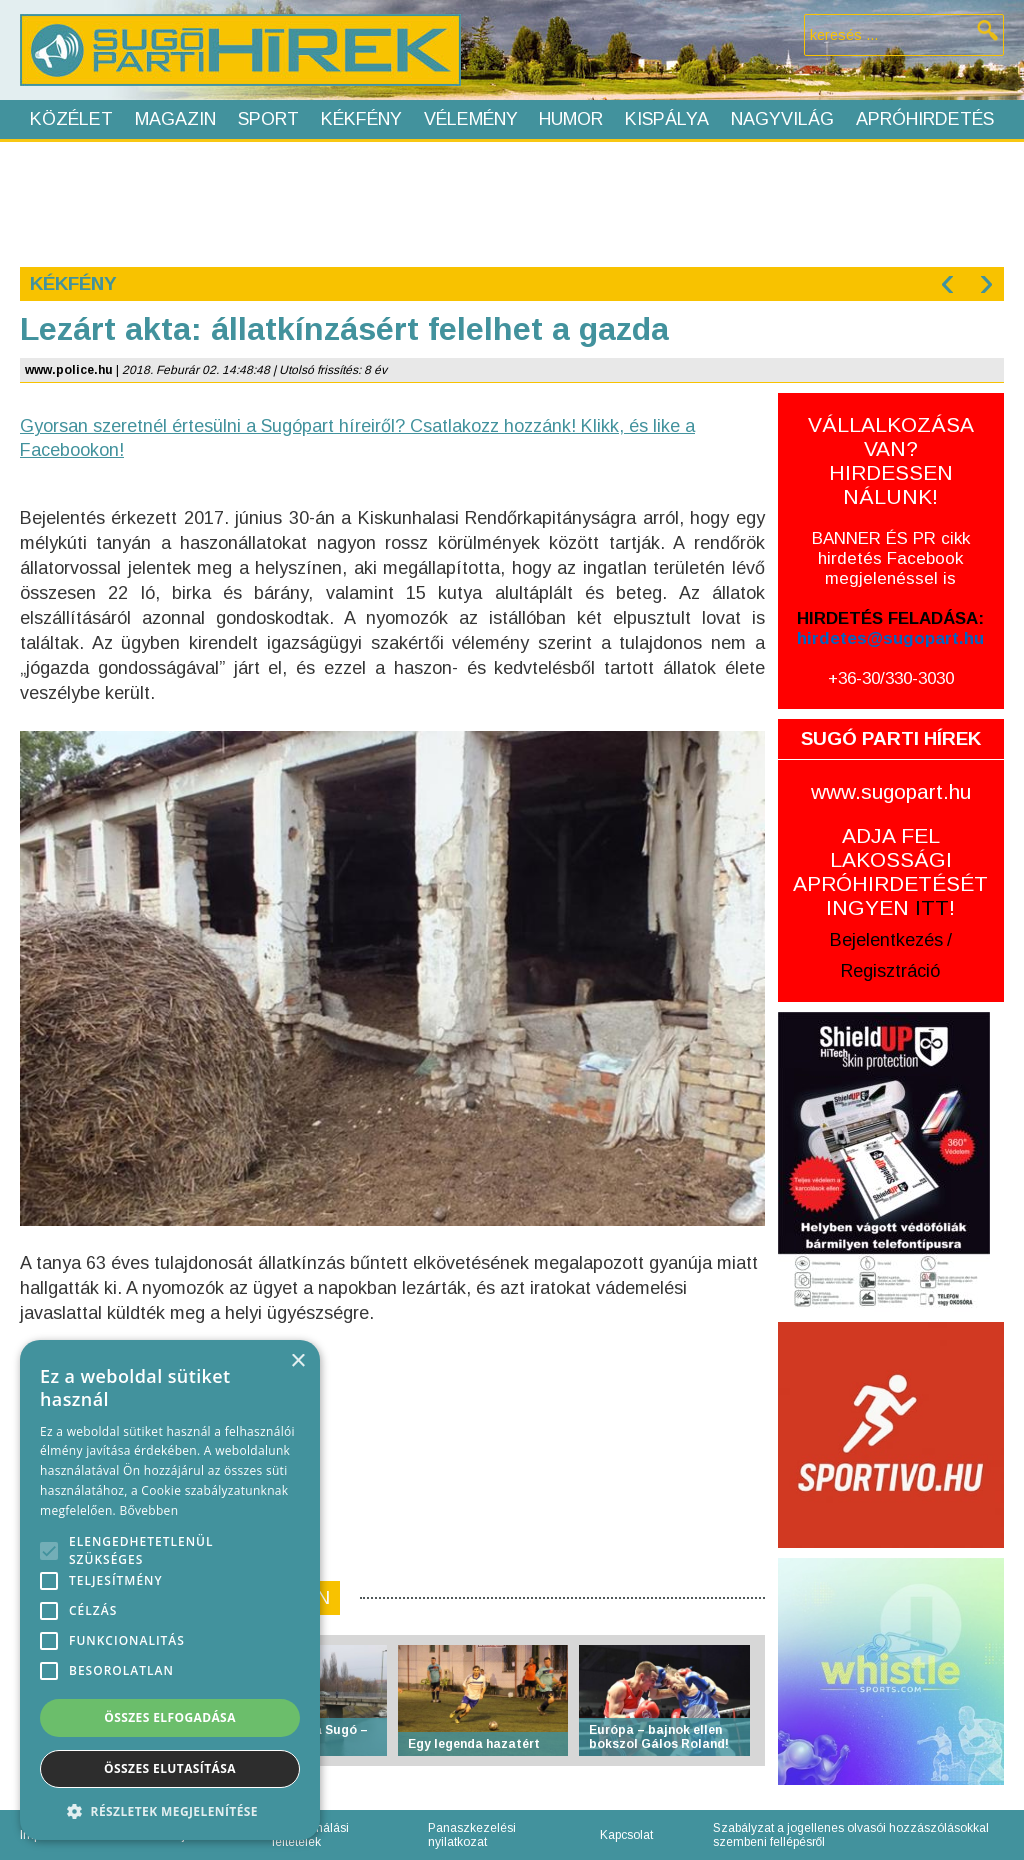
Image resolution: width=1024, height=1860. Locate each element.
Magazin (175, 119)
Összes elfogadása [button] (170, 1717)
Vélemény (471, 119)
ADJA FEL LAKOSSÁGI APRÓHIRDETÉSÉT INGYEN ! (890, 871)
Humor (571, 119)
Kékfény (361, 119)
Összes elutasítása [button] (170, 1768)
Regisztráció (890, 971)
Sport (268, 119)
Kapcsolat (626, 1835)
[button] (170, 1810)
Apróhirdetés (925, 119)
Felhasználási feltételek (310, 1835)
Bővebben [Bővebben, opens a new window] (148, 1510)
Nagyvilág (782, 119)
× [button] (297, 1361)
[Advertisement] (511, 202)
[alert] (170, 1590)
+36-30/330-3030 (891, 678)
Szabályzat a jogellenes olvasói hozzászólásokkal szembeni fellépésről (851, 1835)
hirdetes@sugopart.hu (890, 638)
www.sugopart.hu (891, 791)
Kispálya (667, 119)
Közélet (71, 119)
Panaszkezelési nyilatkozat (472, 1835)
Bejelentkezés (886, 940)
